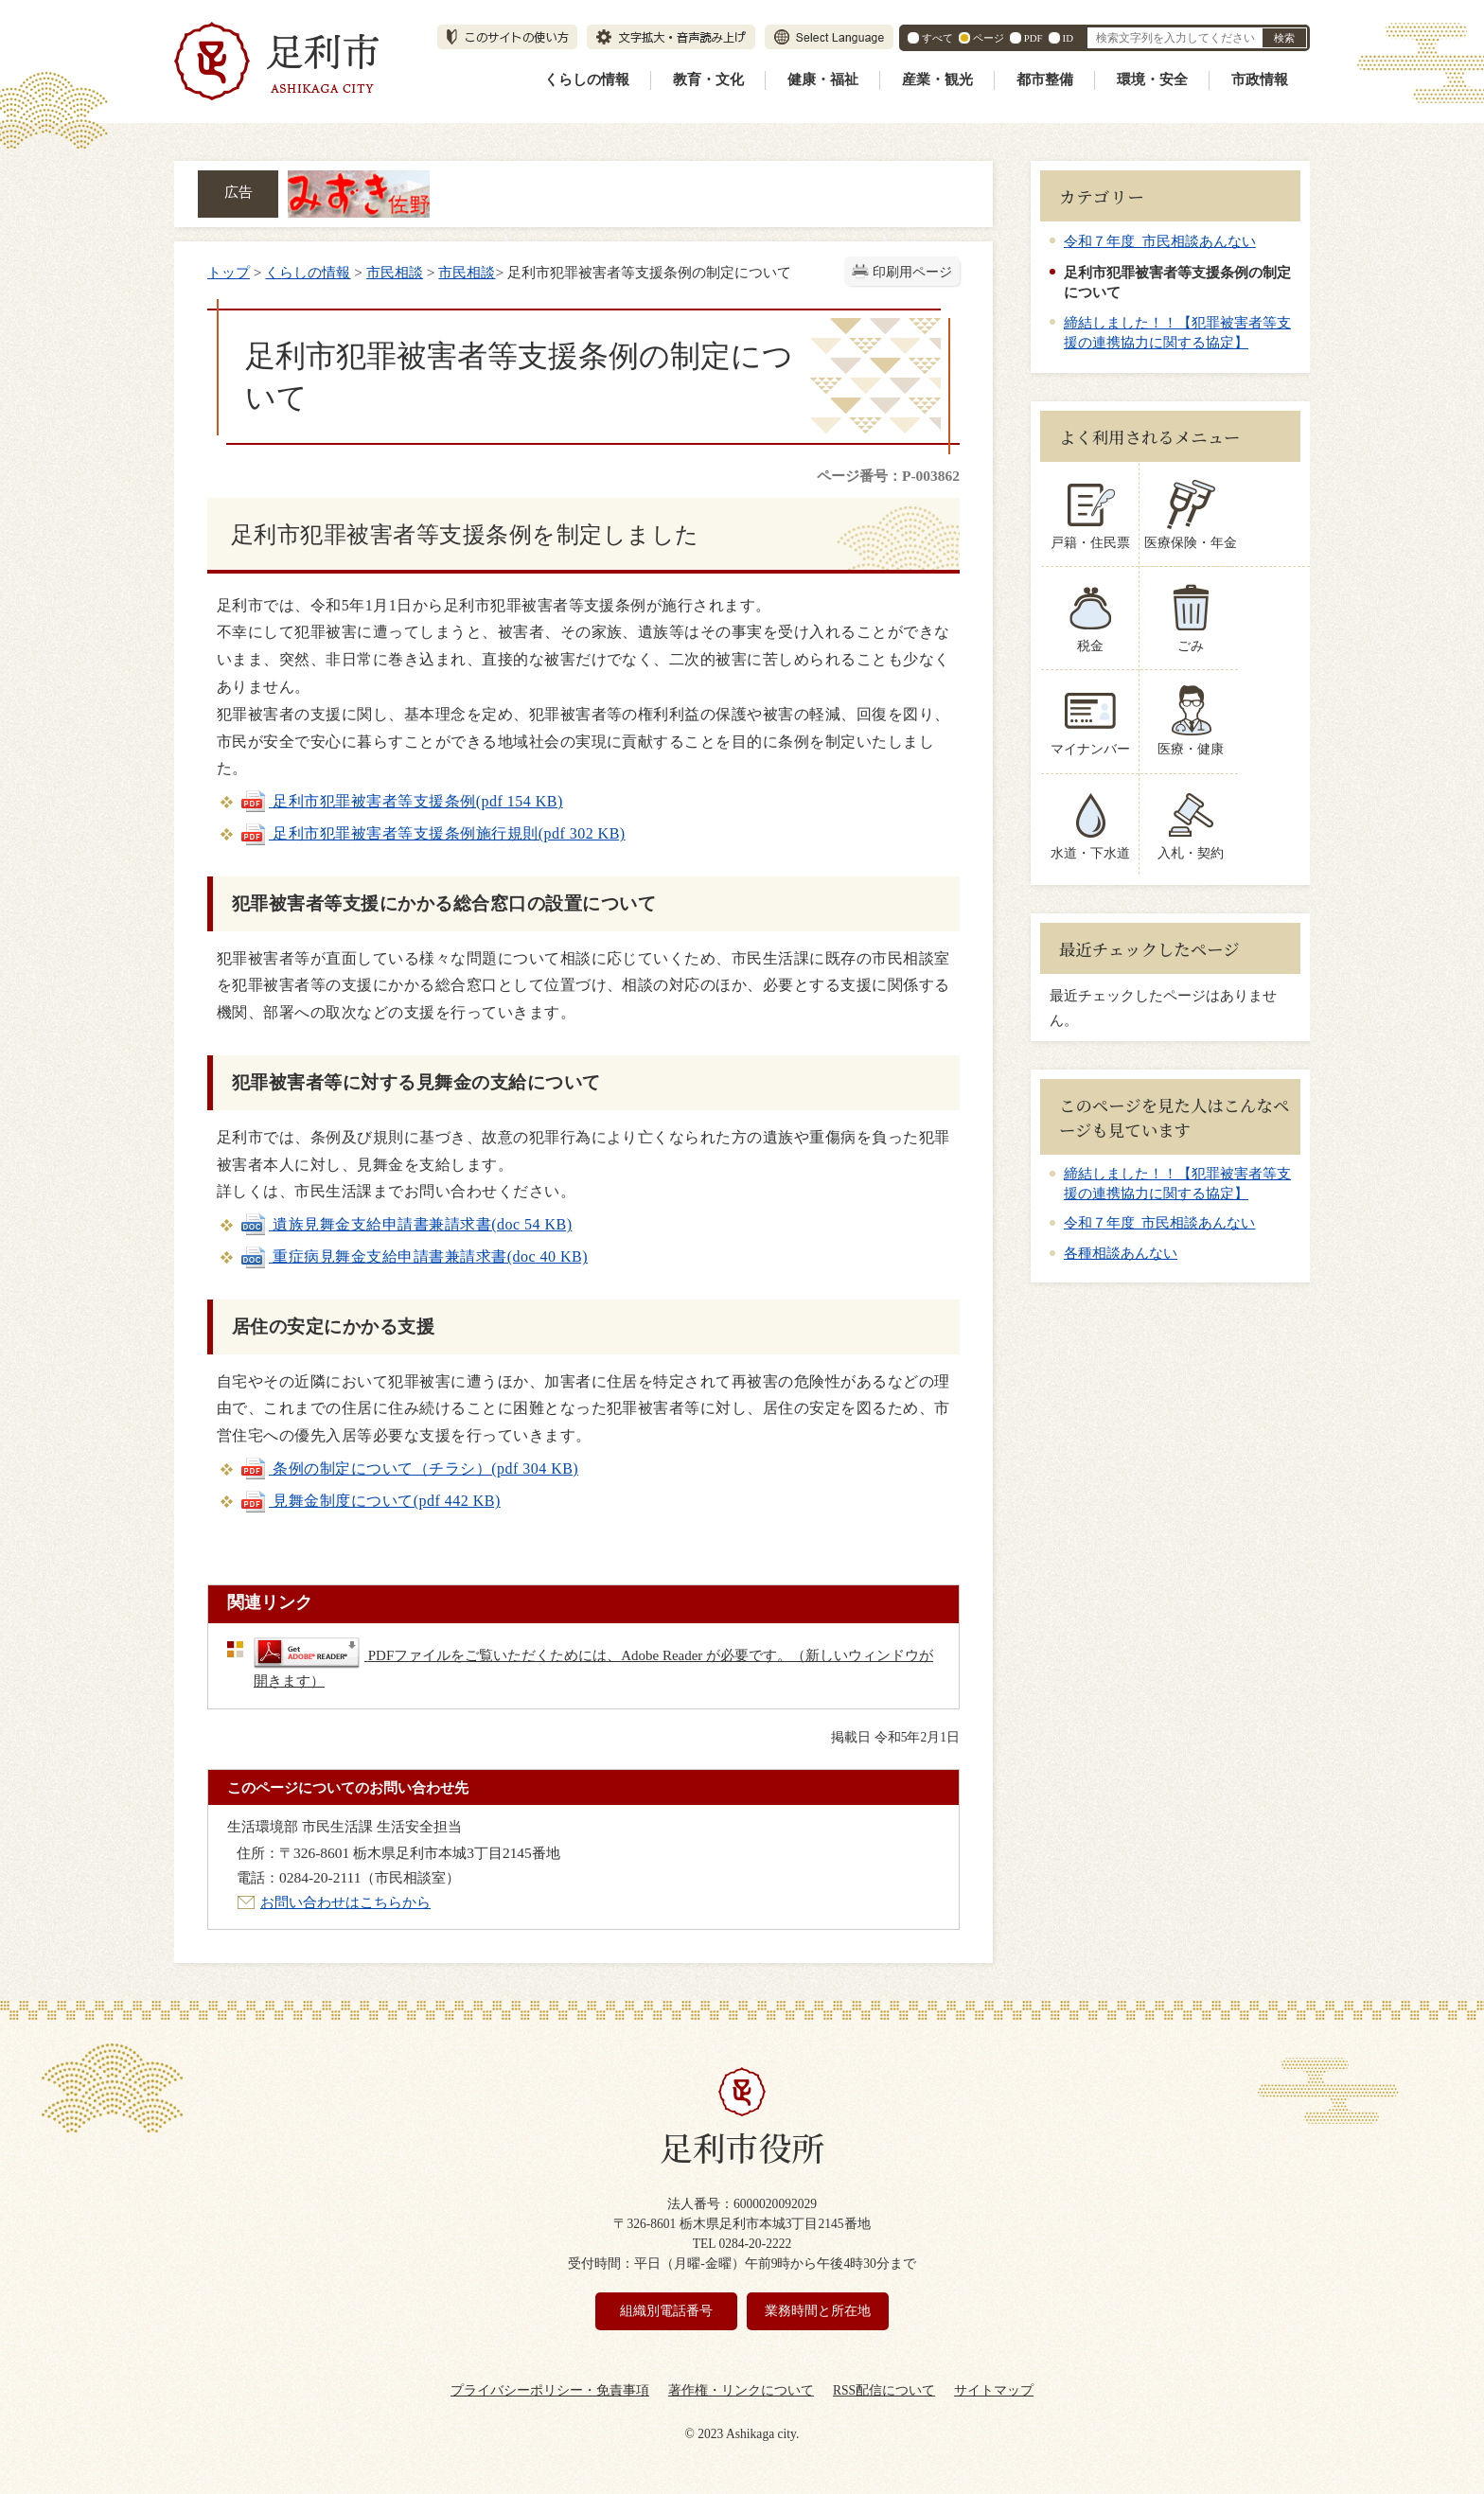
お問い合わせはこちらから (345, 1902)
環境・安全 (1152, 79)
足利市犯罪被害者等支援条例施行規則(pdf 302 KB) (432, 833)
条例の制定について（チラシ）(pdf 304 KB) (408, 1468)
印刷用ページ (912, 272)
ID (1068, 38)
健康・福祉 (822, 79)
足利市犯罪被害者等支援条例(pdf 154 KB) (401, 801)
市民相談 (394, 272)
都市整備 (1044, 79)
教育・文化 (708, 79)
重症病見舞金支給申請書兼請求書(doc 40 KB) (413, 1256)
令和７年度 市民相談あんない (1160, 241)
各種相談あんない (1120, 1253)
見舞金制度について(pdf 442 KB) (370, 1501)
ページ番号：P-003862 (888, 476)
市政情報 (1259, 79)
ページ (988, 38)
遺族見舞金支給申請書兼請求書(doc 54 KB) (405, 1224)
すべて (937, 38)
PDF (1033, 38)
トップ (228, 272)
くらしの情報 (586, 79)
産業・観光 (937, 79)
